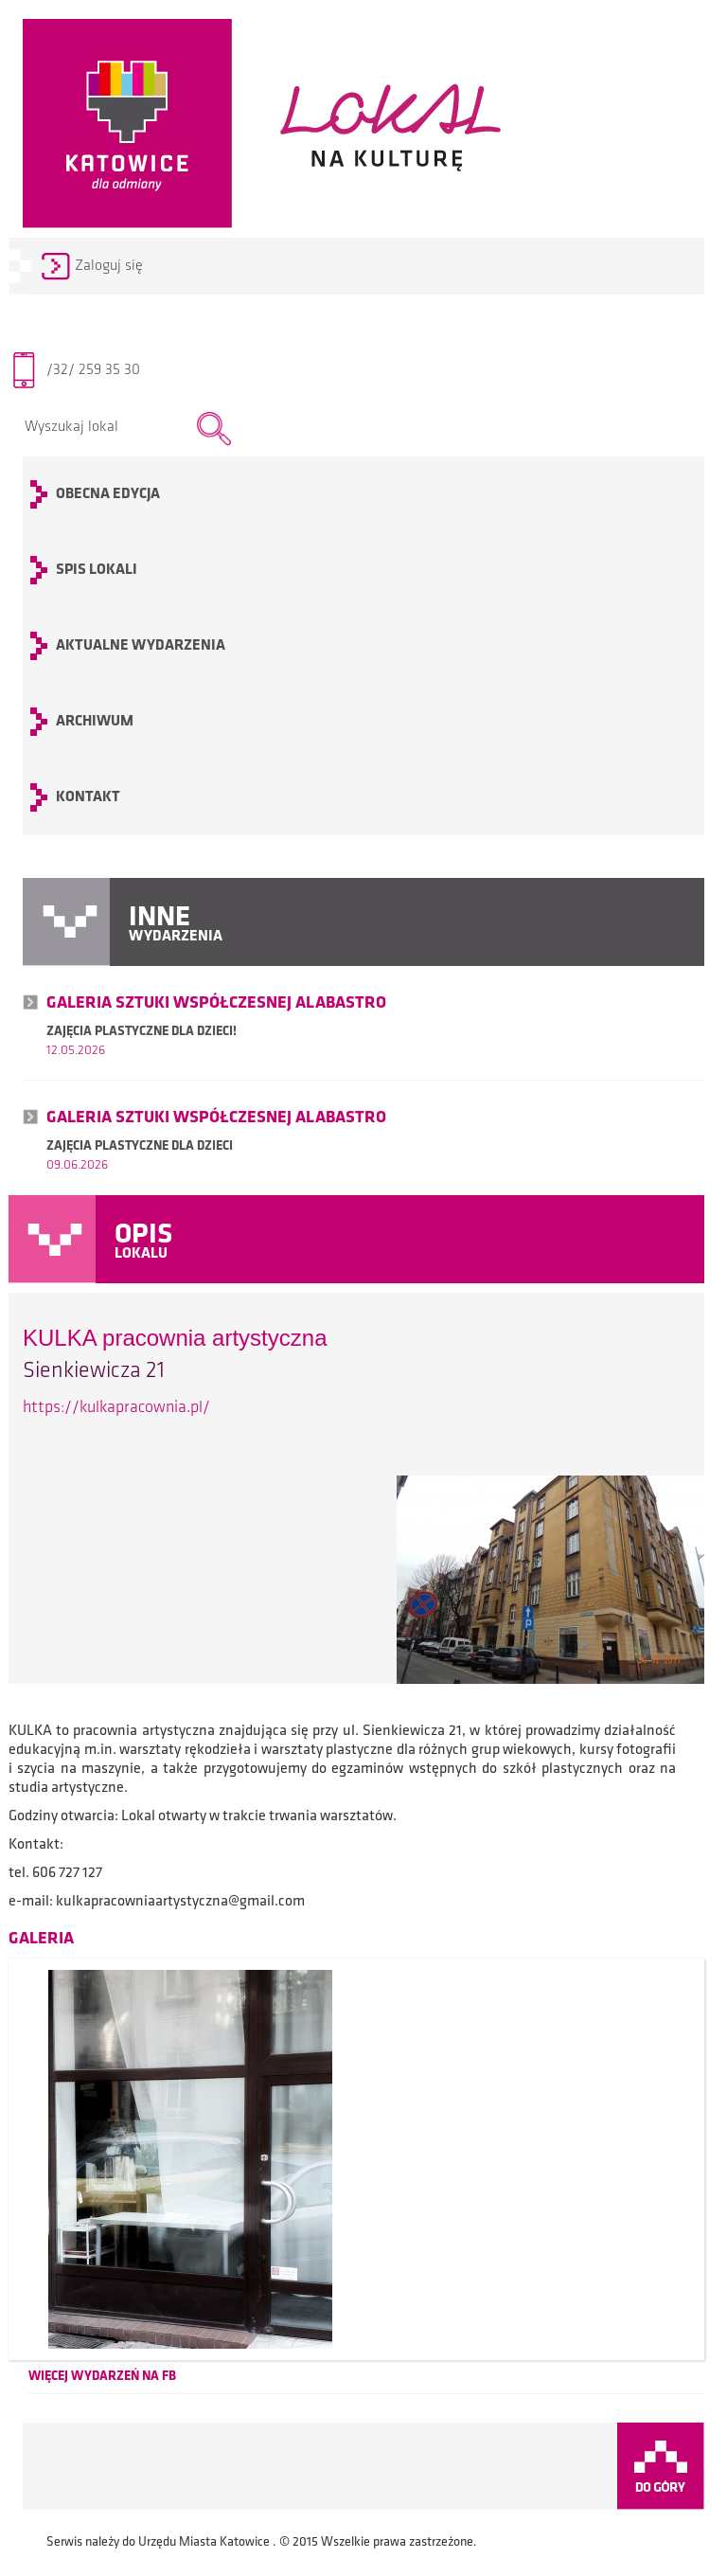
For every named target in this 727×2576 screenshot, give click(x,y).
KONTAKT (88, 797)
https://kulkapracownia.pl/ (116, 1408)
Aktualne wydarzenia (140, 645)
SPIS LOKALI (96, 570)
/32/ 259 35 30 (93, 370)
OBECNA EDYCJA (108, 494)
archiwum (94, 721)
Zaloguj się (109, 266)
